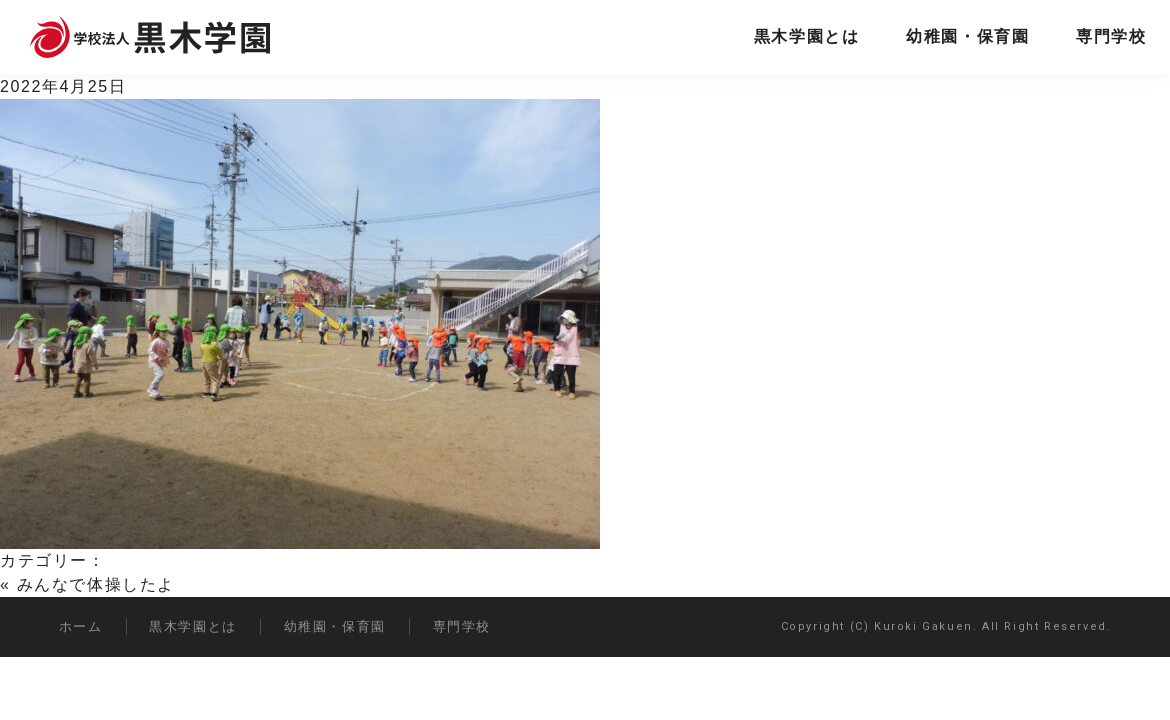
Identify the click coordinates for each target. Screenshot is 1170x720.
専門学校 (1111, 36)
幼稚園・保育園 (967, 36)
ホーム (81, 626)
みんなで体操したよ (96, 584)
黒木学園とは (807, 36)
